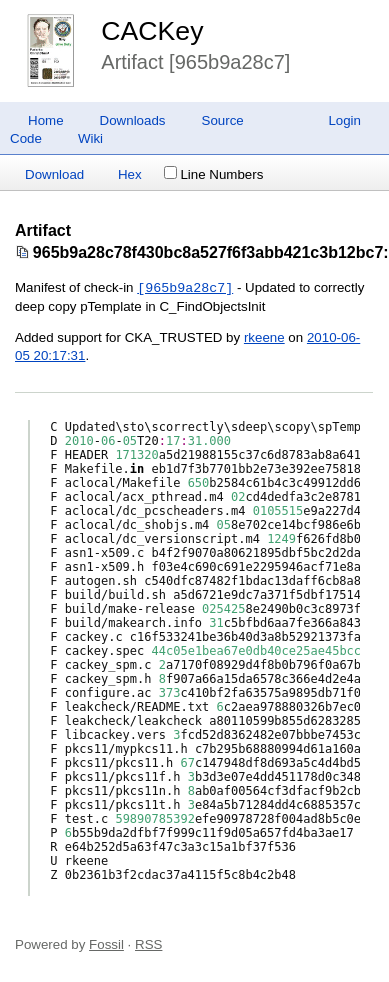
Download (54, 174)
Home (46, 120)
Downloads (133, 120)
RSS (148, 944)
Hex (130, 174)
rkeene (264, 337)
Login (344, 120)
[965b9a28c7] (185, 288)
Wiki (90, 138)
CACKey (152, 31)
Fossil (106, 944)
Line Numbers (213, 174)
